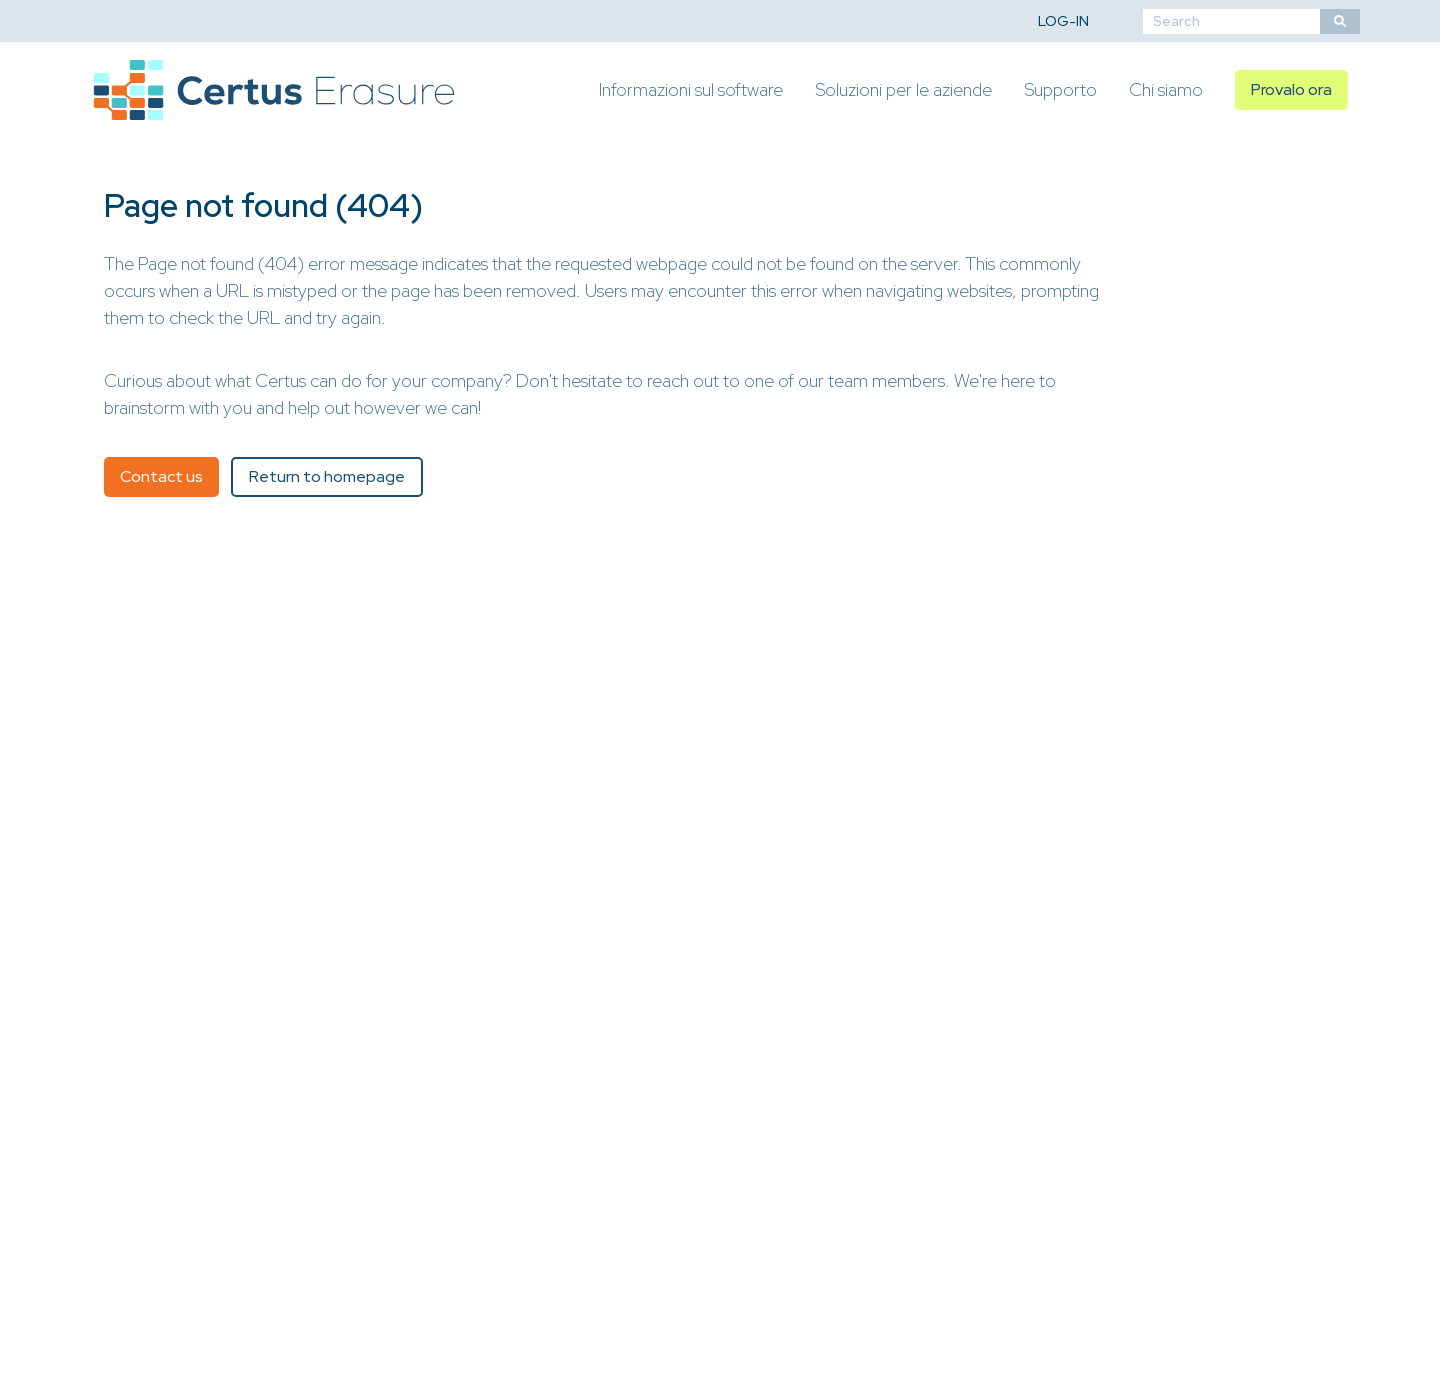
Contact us (161, 476)
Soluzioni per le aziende (903, 89)
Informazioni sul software (691, 89)
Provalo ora (1291, 89)
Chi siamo (1166, 89)
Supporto (1060, 89)
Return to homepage (327, 476)
